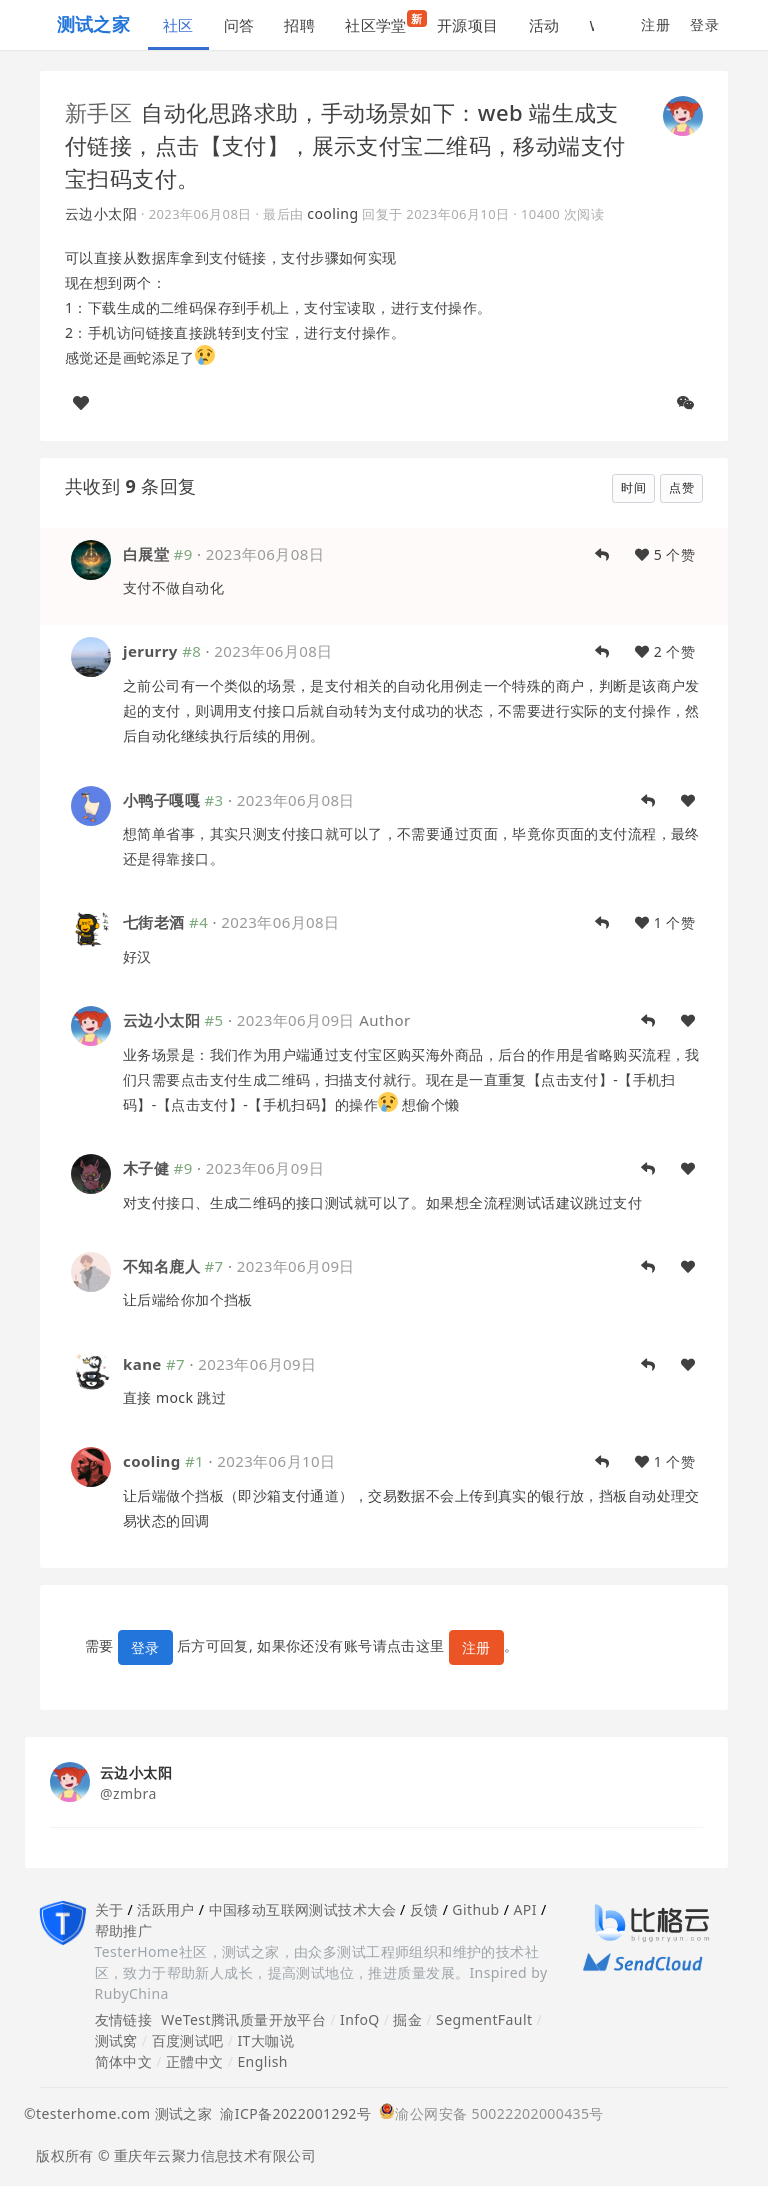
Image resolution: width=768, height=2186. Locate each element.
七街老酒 (154, 922)
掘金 (407, 2019)
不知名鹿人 (161, 1266)
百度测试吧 (188, 2040)
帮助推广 (124, 1930)
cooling (332, 213)
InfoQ (360, 2019)
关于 (109, 1909)
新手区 (98, 112)
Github (475, 1909)
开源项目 (468, 25)
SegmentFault (484, 2019)
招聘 (299, 25)
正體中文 (195, 2061)
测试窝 (116, 2040)
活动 (544, 25)
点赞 (681, 487)
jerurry (150, 651)
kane (142, 1364)
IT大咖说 (265, 2040)
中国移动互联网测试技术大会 (302, 1909)
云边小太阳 (101, 213)
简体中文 (124, 2061)
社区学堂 (383, 22)
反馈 (424, 1909)
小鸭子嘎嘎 (161, 800)
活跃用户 (166, 1909)
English (262, 2061)
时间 (633, 487)
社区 (178, 25)
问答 (239, 25)
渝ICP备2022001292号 (291, 2113)
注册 (655, 24)
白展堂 (146, 554)
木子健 (146, 1168)
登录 (704, 24)
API (524, 1909)
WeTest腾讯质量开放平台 (243, 2019)
